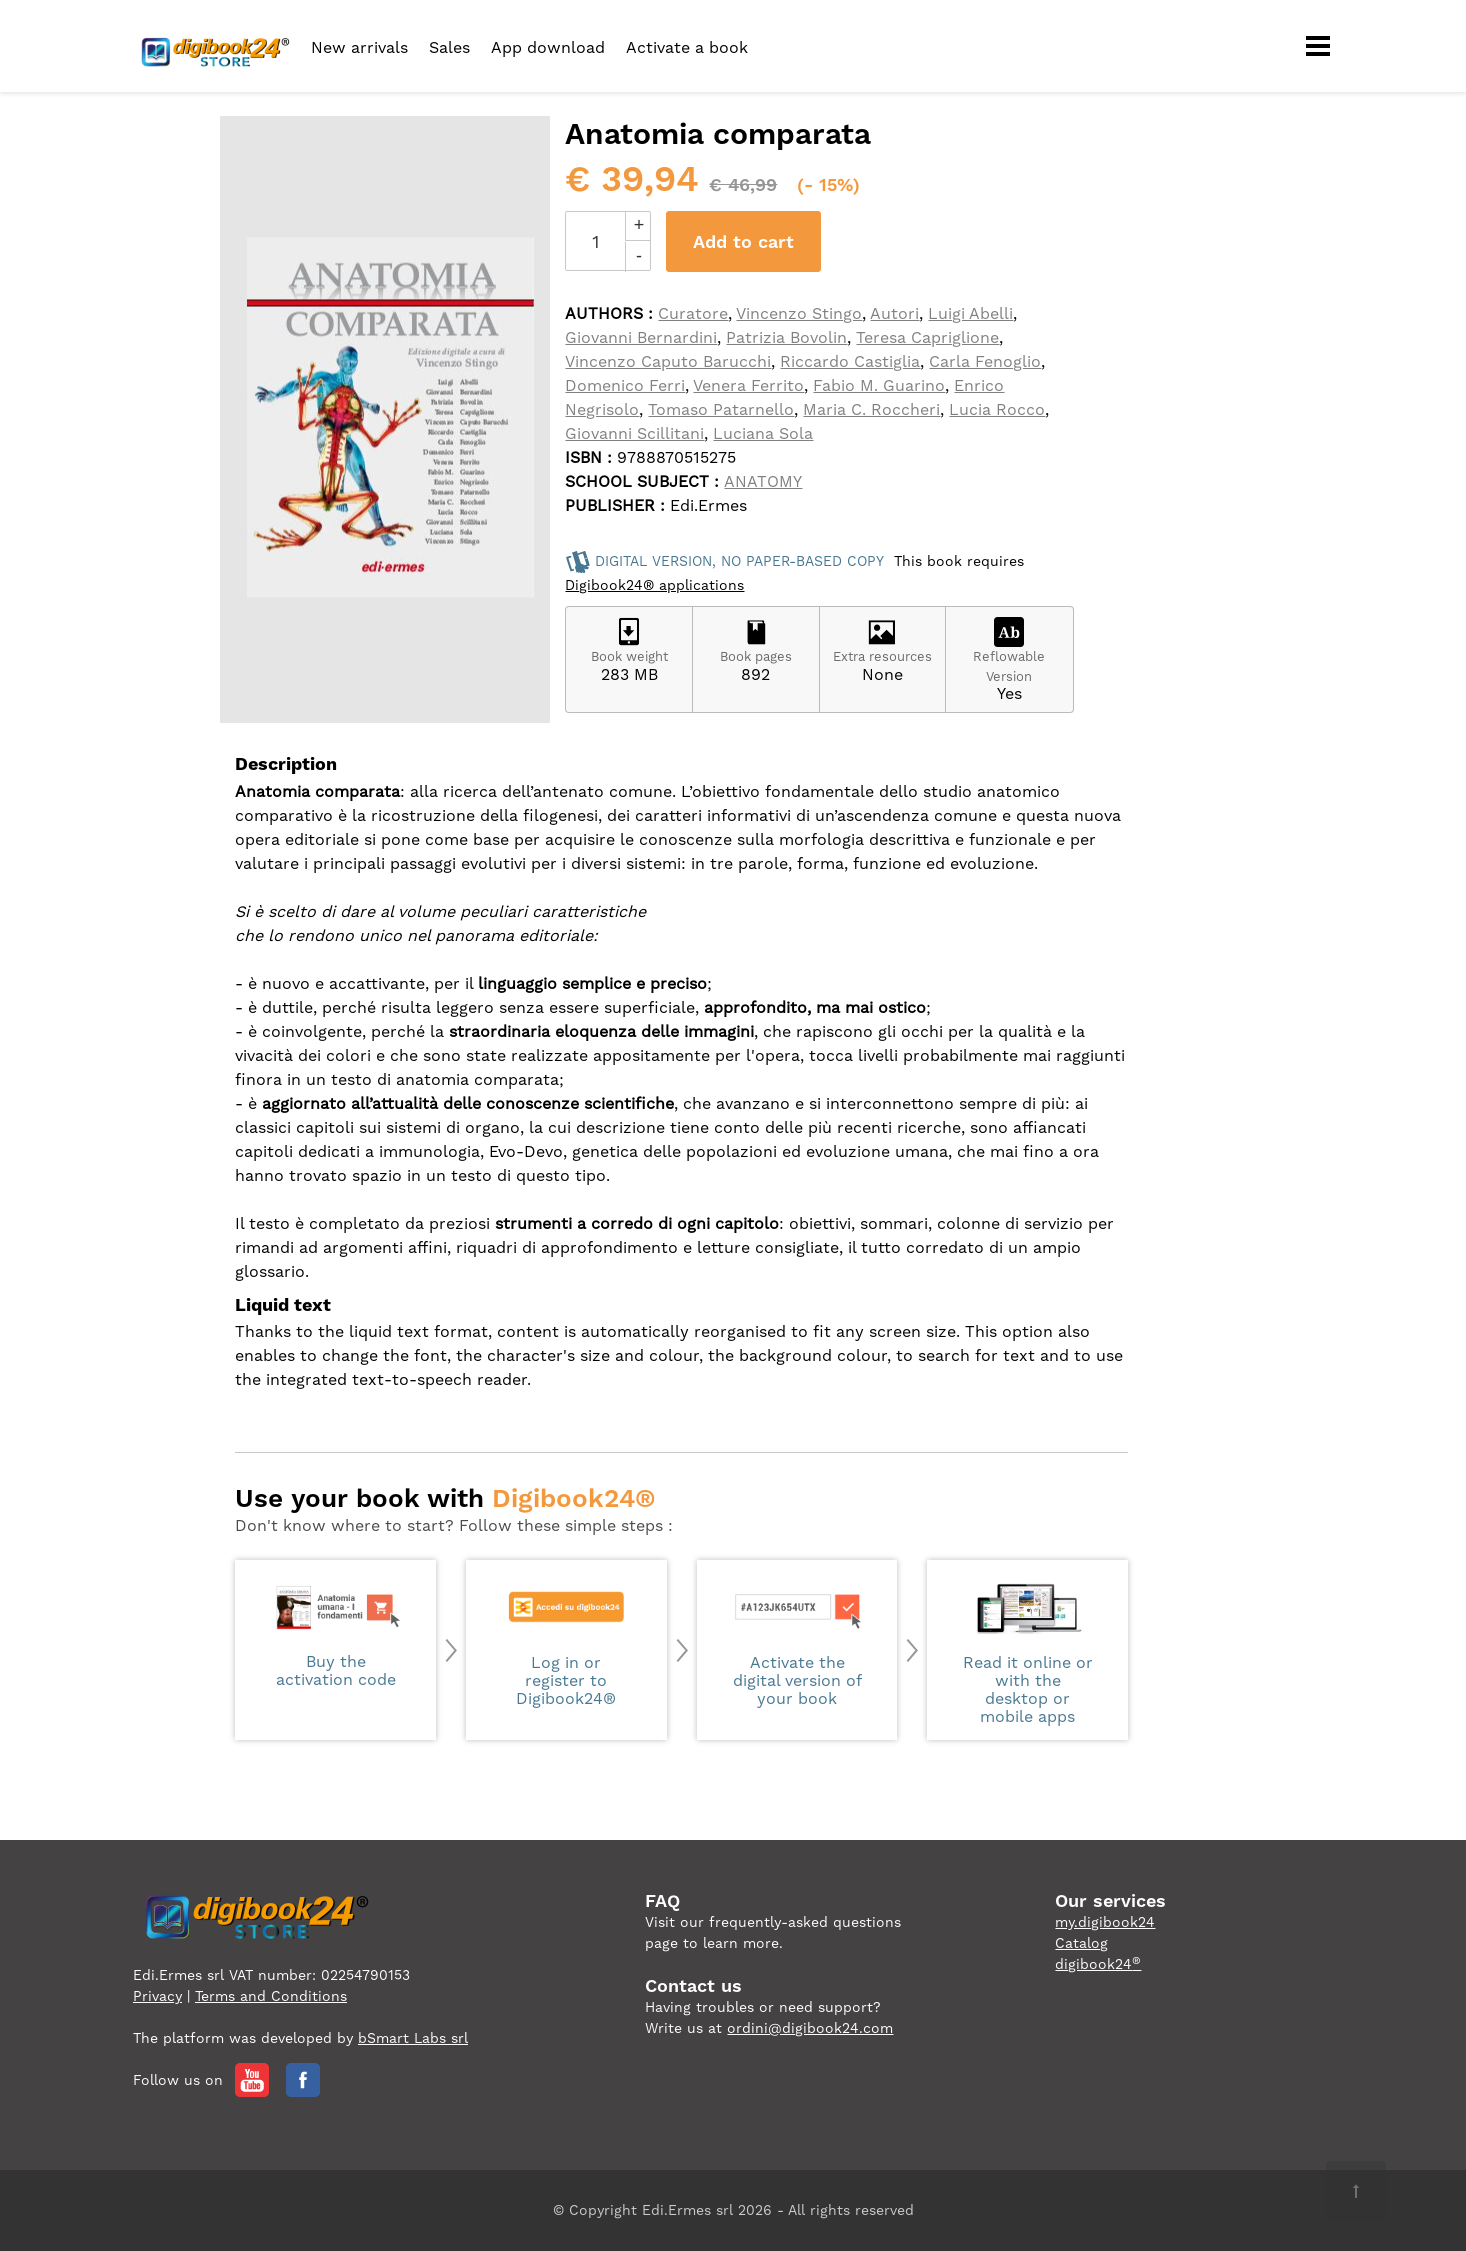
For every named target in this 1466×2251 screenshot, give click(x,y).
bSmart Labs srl (413, 2038)
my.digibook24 (1105, 1922)
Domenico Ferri (625, 385)
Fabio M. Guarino (879, 385)
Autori (894, 313)
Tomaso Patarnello (721, 409)
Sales (449, 47)
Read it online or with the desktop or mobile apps (1027, 1652)
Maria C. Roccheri (871, 409)
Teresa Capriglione (927, 337)
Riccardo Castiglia (850, 361)
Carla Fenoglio (985, 361)
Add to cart (743, 241)
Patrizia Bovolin (786, 337)
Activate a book (687, 47)
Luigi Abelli (970, 313)
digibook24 (1098, 1964)
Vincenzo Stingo (799, 313)
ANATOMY (763, 481)
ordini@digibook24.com (810, 2028)
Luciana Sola (763, 433)
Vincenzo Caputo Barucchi (668, 361)
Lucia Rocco (997, 409)
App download (548, 47)
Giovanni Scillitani (634, 433)
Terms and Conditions (271, 1996)
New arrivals (359, 47)
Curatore (693, 313)
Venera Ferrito (748, 385)
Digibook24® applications (654, 585)
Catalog (1081, 1943)
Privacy (157, 1996)
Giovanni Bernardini (641, 337)
